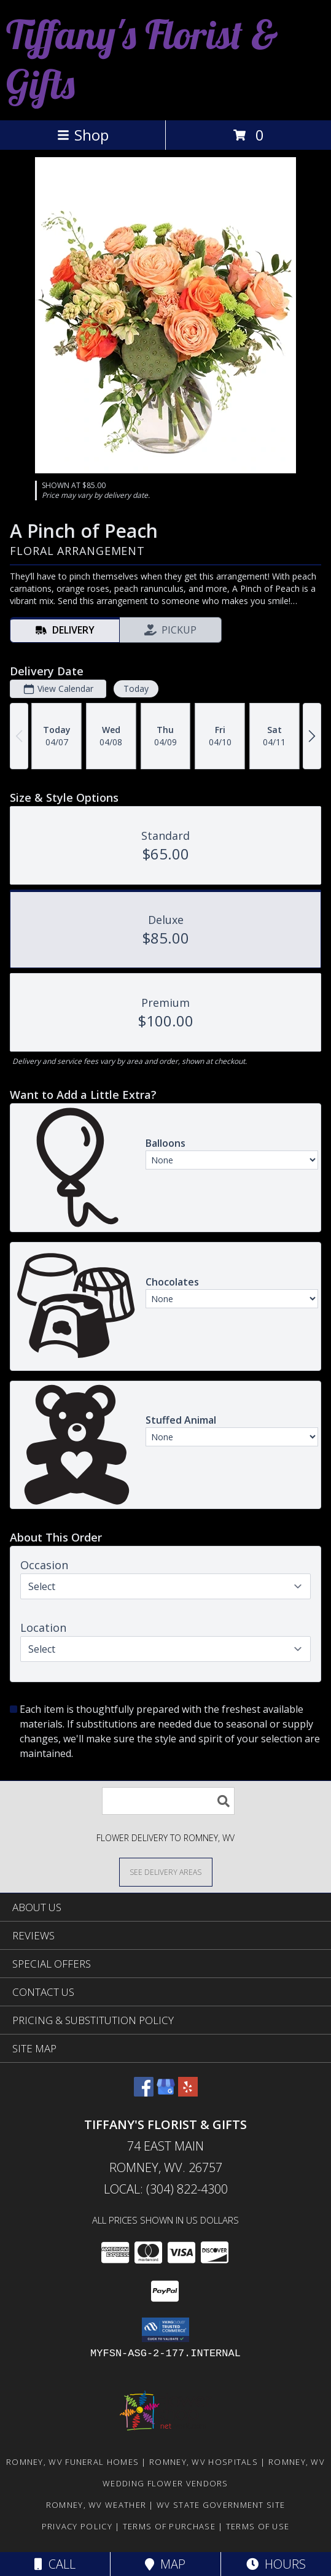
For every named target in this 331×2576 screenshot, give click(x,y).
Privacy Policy (77, 2526)
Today (136, 688)
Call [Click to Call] (55, 2564)
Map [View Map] (165, 2564)
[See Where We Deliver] (165, 1871)
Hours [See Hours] (276, 2564)
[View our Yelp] (188, 2092)
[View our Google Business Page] (166, 2092)
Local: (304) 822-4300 (166, 2189)
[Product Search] (168, 1801)
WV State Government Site (221, 2504)
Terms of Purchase (169, 2526)
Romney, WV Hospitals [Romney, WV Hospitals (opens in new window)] (203, 2461)
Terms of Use (258, 2526)
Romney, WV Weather (96, 2504)
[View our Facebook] (144, 2092)
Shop (83, 135)
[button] (165, 2330)
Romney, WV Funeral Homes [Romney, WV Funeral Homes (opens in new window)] (72, 2461)
